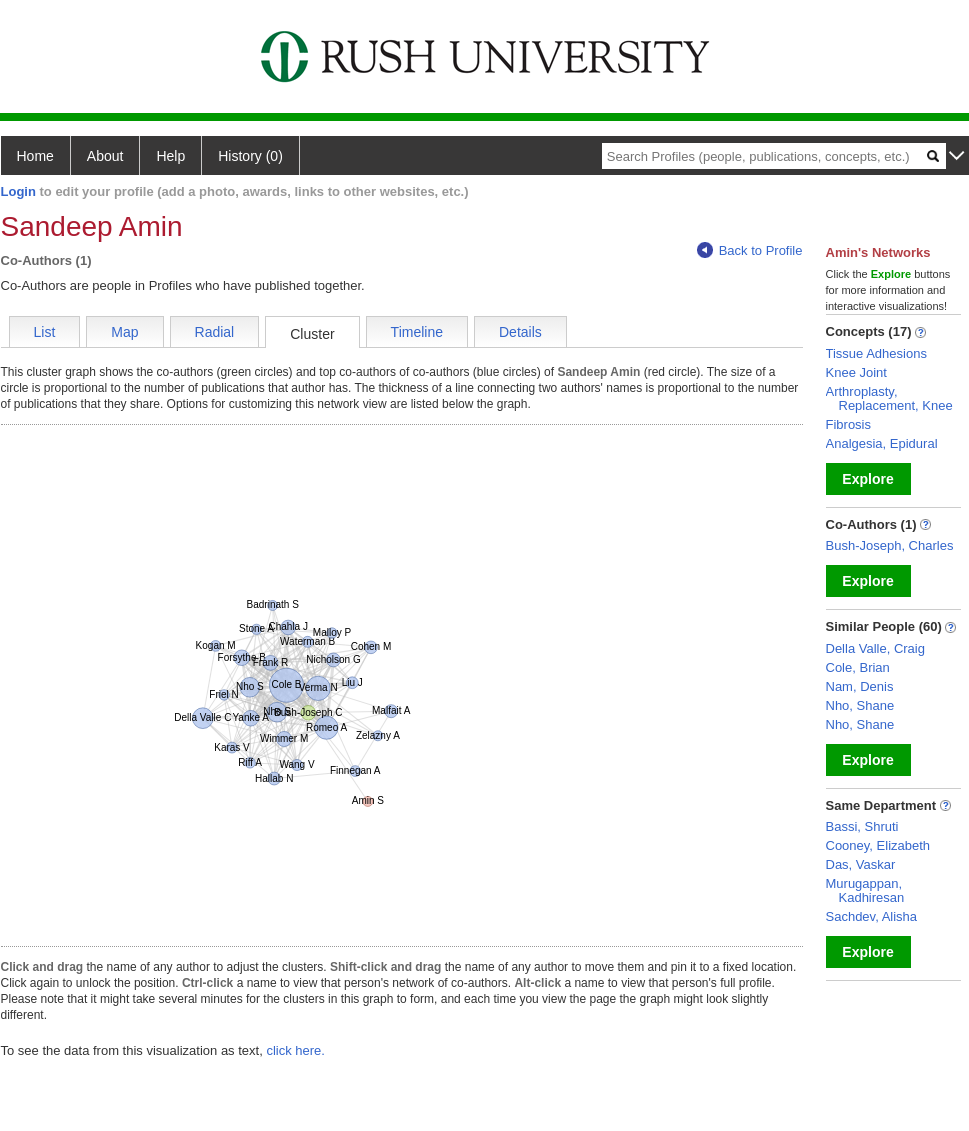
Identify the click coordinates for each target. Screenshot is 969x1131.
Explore (867, 479)
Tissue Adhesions (876, 353)
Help (170, 156)
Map (124, 332)
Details (520, 332)
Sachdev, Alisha (872, 916)
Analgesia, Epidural (882, 443)
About (105, 156)
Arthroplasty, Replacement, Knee (889, 398)
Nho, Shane (860, 705)
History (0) (250, 156)
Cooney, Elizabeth (878, 845)
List (45, 332)
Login (18, 191)
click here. (295, 1050)
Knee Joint (856, 372)
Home (35, 156)
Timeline (417, 332)
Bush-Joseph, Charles (890, 545)
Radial (215, 332)
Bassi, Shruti (862, 826)
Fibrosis (849, 424)
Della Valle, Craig (875, 648)
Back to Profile (750, 250)
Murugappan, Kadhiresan (865, 890)
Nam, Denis (860, 686)
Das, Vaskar (861, 864)
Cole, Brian (858, 667)
